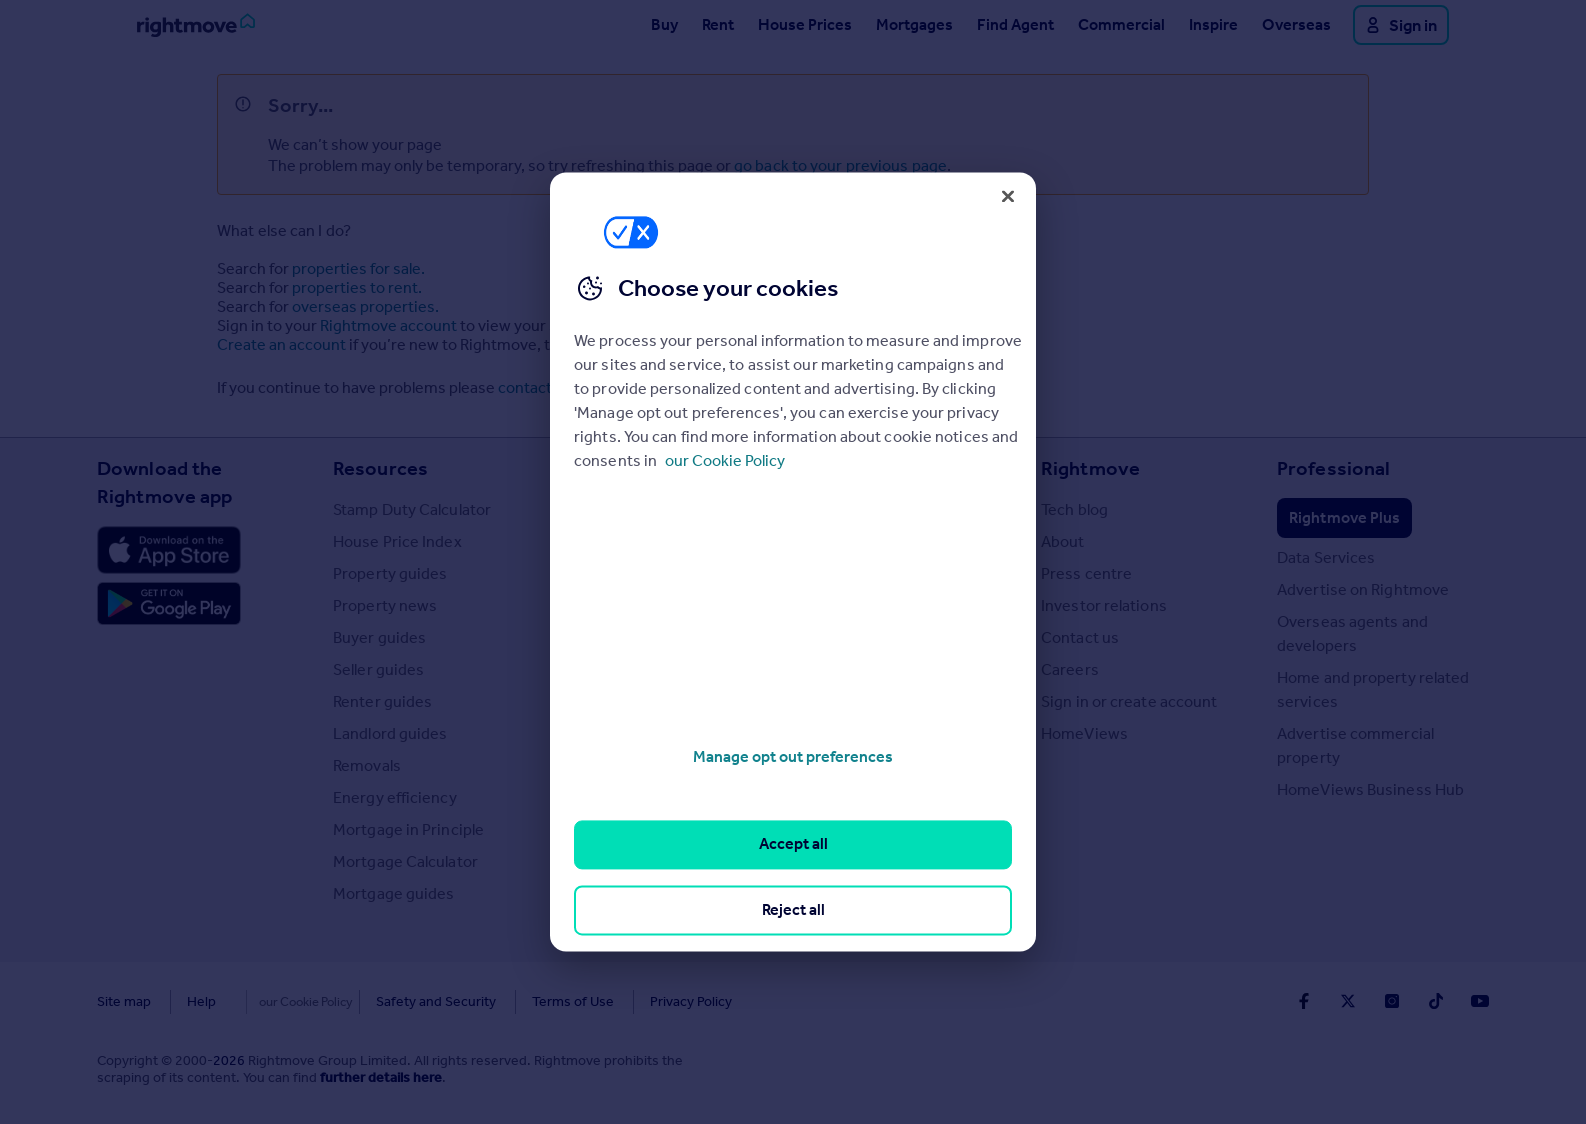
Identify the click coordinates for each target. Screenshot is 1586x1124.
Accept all (793, 844)
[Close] (1008, 196)
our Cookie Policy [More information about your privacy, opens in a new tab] (725, 460)
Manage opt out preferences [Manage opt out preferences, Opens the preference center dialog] (793, 756)
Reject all (793, 909)
